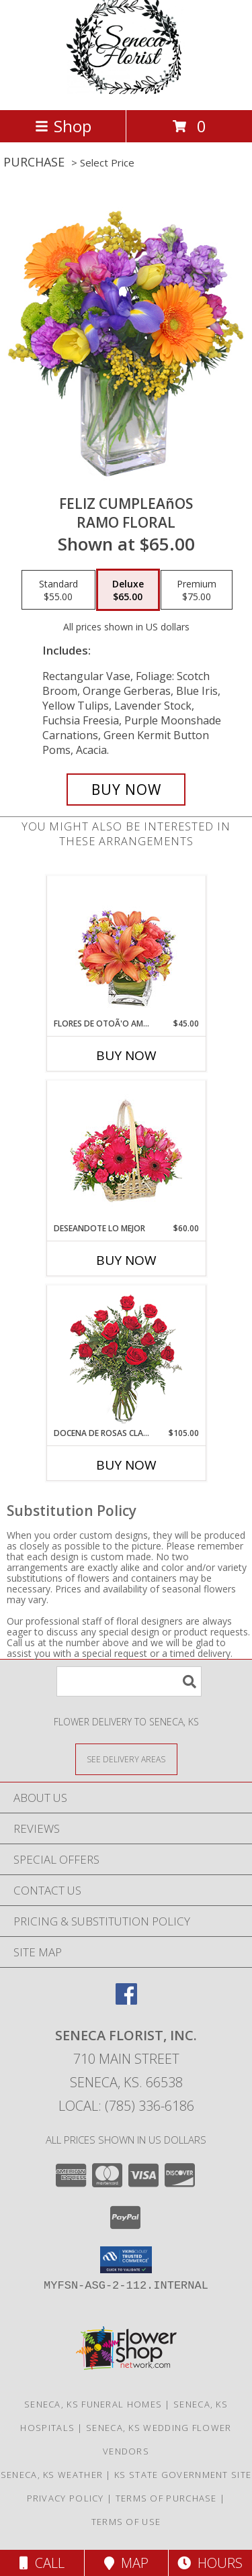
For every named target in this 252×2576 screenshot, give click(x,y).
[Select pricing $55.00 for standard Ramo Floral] (58, 590)
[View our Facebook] (126, 2000)
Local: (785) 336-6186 (126, 2106)
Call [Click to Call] (42, 2563)
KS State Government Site (182, 2475)
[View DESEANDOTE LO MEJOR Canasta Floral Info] (126, 1152)
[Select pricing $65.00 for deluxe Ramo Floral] (128, 590)
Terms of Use (126, 2522)
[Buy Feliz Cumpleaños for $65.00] (126, 789)
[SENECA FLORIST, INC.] (126, 90)
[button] (126, 2259)
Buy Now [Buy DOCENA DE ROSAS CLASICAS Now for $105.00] (126, 1465)
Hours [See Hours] (210, 2563)
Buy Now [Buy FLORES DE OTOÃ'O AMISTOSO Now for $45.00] (126, 1055)
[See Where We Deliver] (126, 1758)
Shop (63, 126)
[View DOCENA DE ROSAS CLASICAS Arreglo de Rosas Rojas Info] (126, 1356)
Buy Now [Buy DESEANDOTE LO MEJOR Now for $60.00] (126, 1260)
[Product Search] (129, 1681)
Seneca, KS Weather (52, 2475)
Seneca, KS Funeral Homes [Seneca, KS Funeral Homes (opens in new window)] (93, 2404)
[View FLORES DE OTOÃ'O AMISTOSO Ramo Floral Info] (126, 947)
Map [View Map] (126, 2563)
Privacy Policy (65, 2498)
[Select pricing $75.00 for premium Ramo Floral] (196, 590)
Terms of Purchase (166, 2498)
